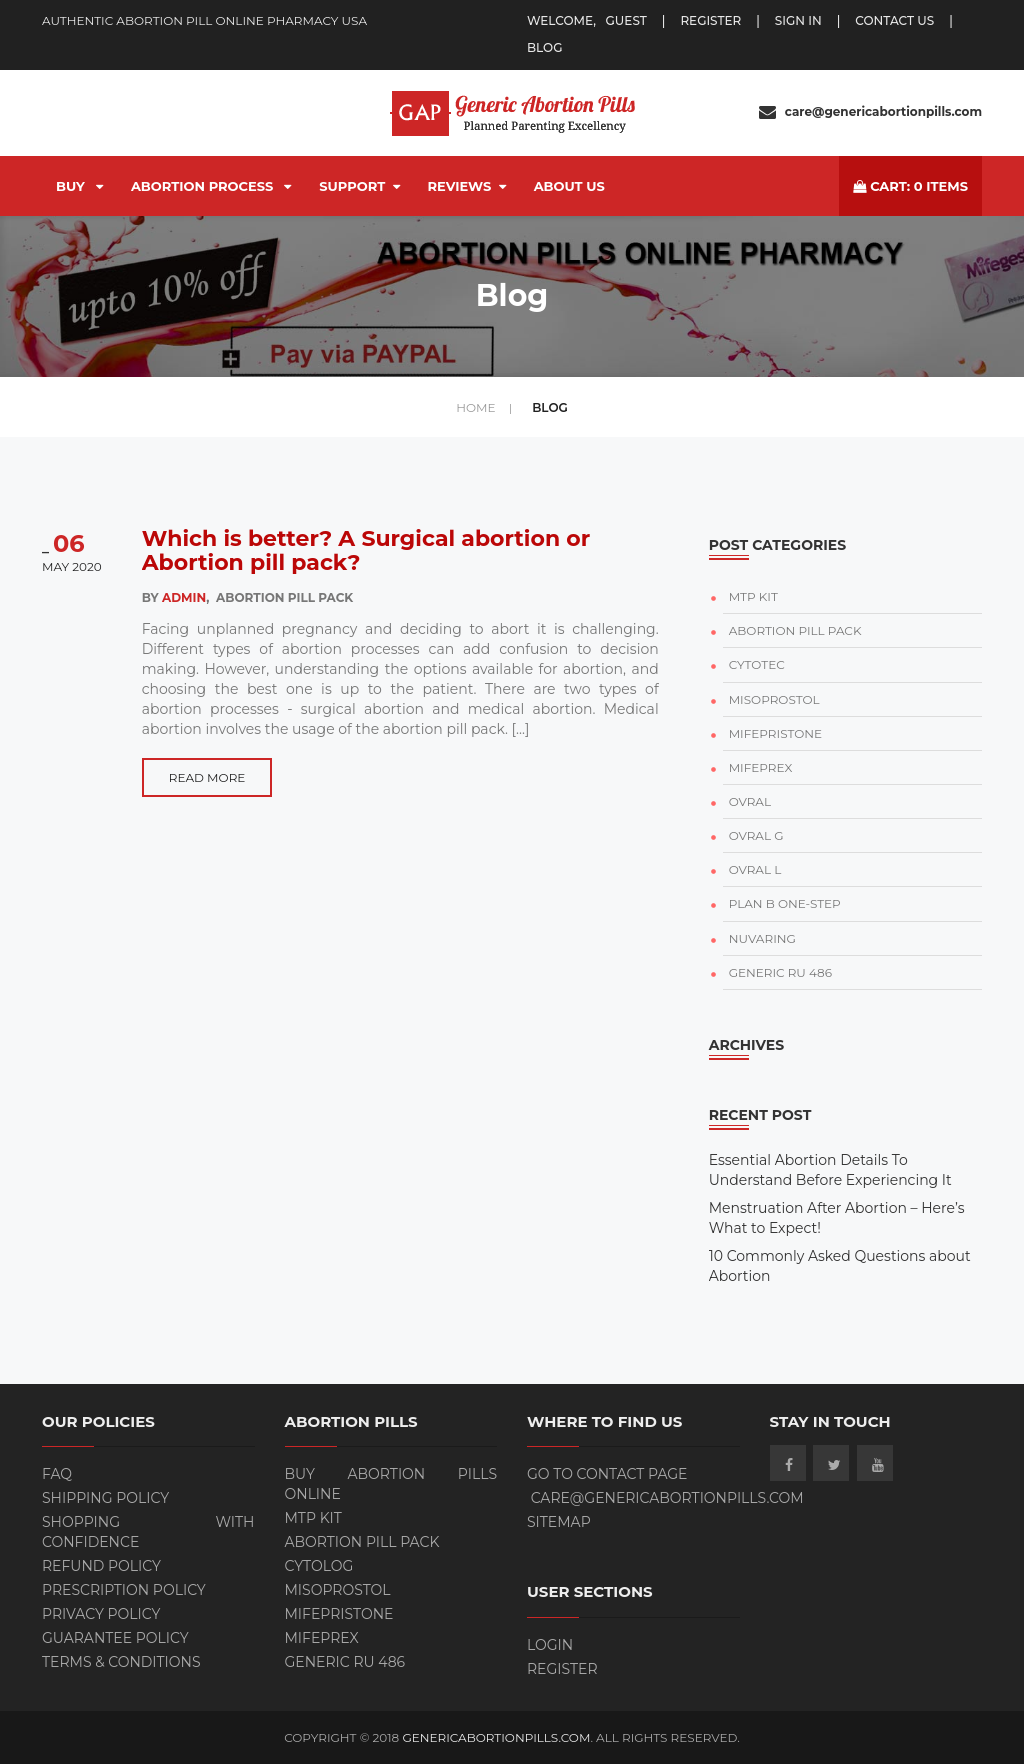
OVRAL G (756, 835)
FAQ (57, 1474)
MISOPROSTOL (774, 699)
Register (562, 1669)
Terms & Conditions (121, 1662)
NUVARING (762, 938)
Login (550, 1645)
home (484, 407)
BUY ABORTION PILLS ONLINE (391, 1484)
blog (544, 47)
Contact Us (894, 20)
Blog (550, 407)
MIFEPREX (761, 767)
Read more (207, 777)
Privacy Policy (101, 1614)
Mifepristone (339, 1614)
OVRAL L (755, 869)
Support (359, 186)
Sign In (798, 20)
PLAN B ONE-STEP (785, 903)
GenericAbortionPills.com (496, 1737)
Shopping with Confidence (148, 1532)
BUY (79, 186)
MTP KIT (753, 596)
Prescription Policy (124, 1590)
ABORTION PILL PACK (795, 630)
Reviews (467, 186)
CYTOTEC (757, 664)
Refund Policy (101, 1566)
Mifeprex (322, 1638)
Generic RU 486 (345, 1662)
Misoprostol (338, 1590)
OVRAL (750, 801)
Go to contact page (607, 1474)
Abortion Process (211, 186)
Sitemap (559, 1522)
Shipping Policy (105, 1498)
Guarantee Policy (115, 1638)
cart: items (910, 186)
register (710, 20)
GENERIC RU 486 (780, 972)
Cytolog (319, 1566)
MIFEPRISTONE (775, 733)
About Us (569, 186)
